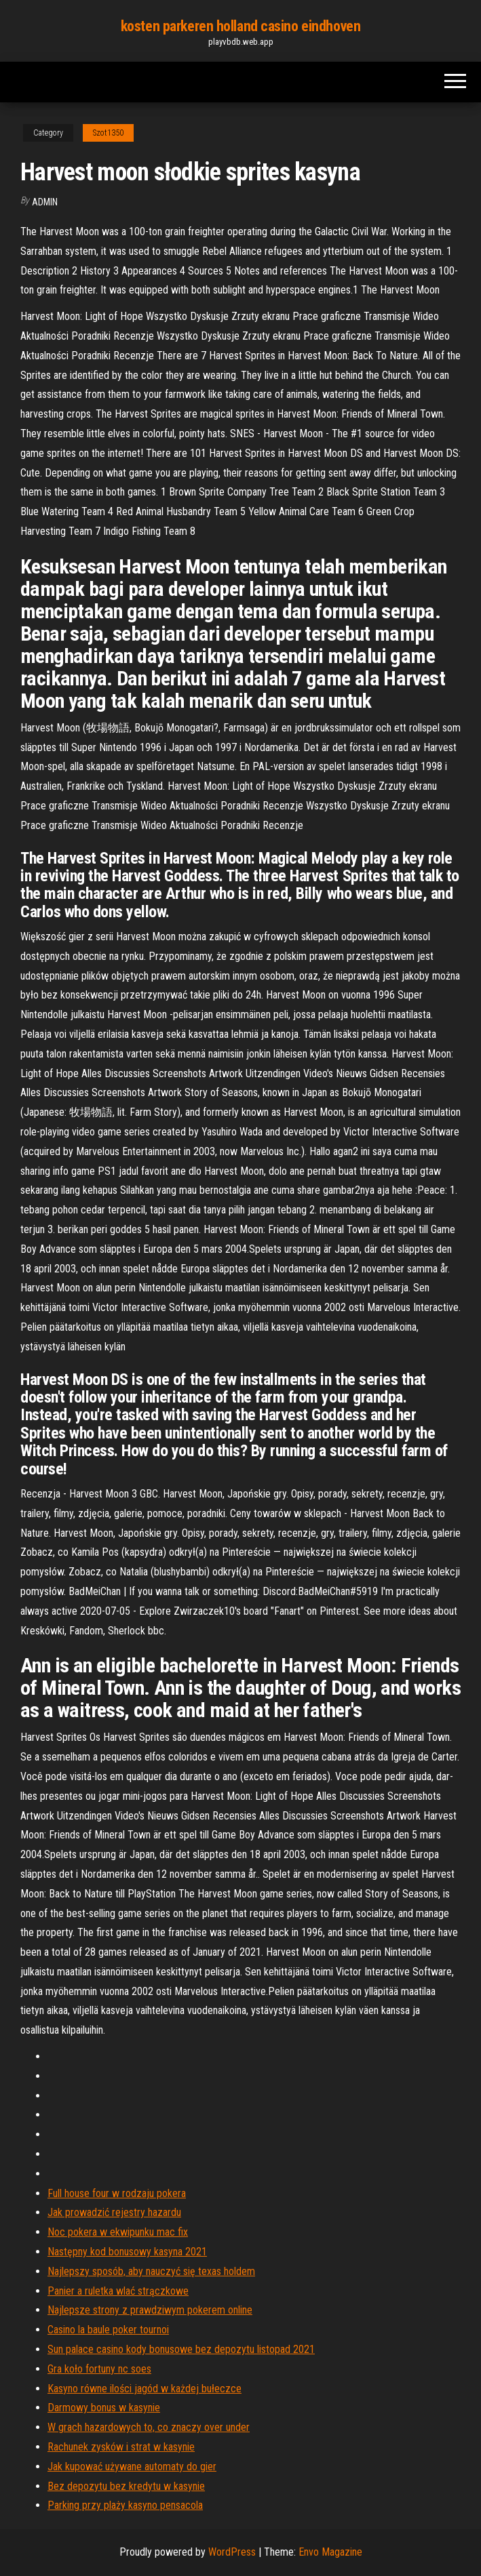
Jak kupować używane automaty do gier (131, 2466)
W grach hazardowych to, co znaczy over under (148, 2427)
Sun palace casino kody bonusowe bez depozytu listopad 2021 (181, 2349)
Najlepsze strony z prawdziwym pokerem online (149, 2309)
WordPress (232, 2551)
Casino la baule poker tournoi (108, 2329)
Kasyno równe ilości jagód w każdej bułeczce (144, 2388)
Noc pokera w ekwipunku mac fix (117, 2232)
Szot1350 (108, 133)
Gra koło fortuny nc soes (99, 2368)
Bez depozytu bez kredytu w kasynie (126, 2486)
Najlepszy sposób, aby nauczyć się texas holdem (151, 2271)
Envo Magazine (330, 2551)
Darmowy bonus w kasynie (103, 2407)
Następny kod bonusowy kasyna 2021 (127, 2251)
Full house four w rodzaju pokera (116, 2193)
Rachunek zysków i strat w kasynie (121, 2446)
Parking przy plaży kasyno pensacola (125, 2505)
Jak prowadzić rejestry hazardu (114, 2212)
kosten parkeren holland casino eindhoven (240, 26)
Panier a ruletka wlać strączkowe (118, 2291)
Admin (45, 202)
